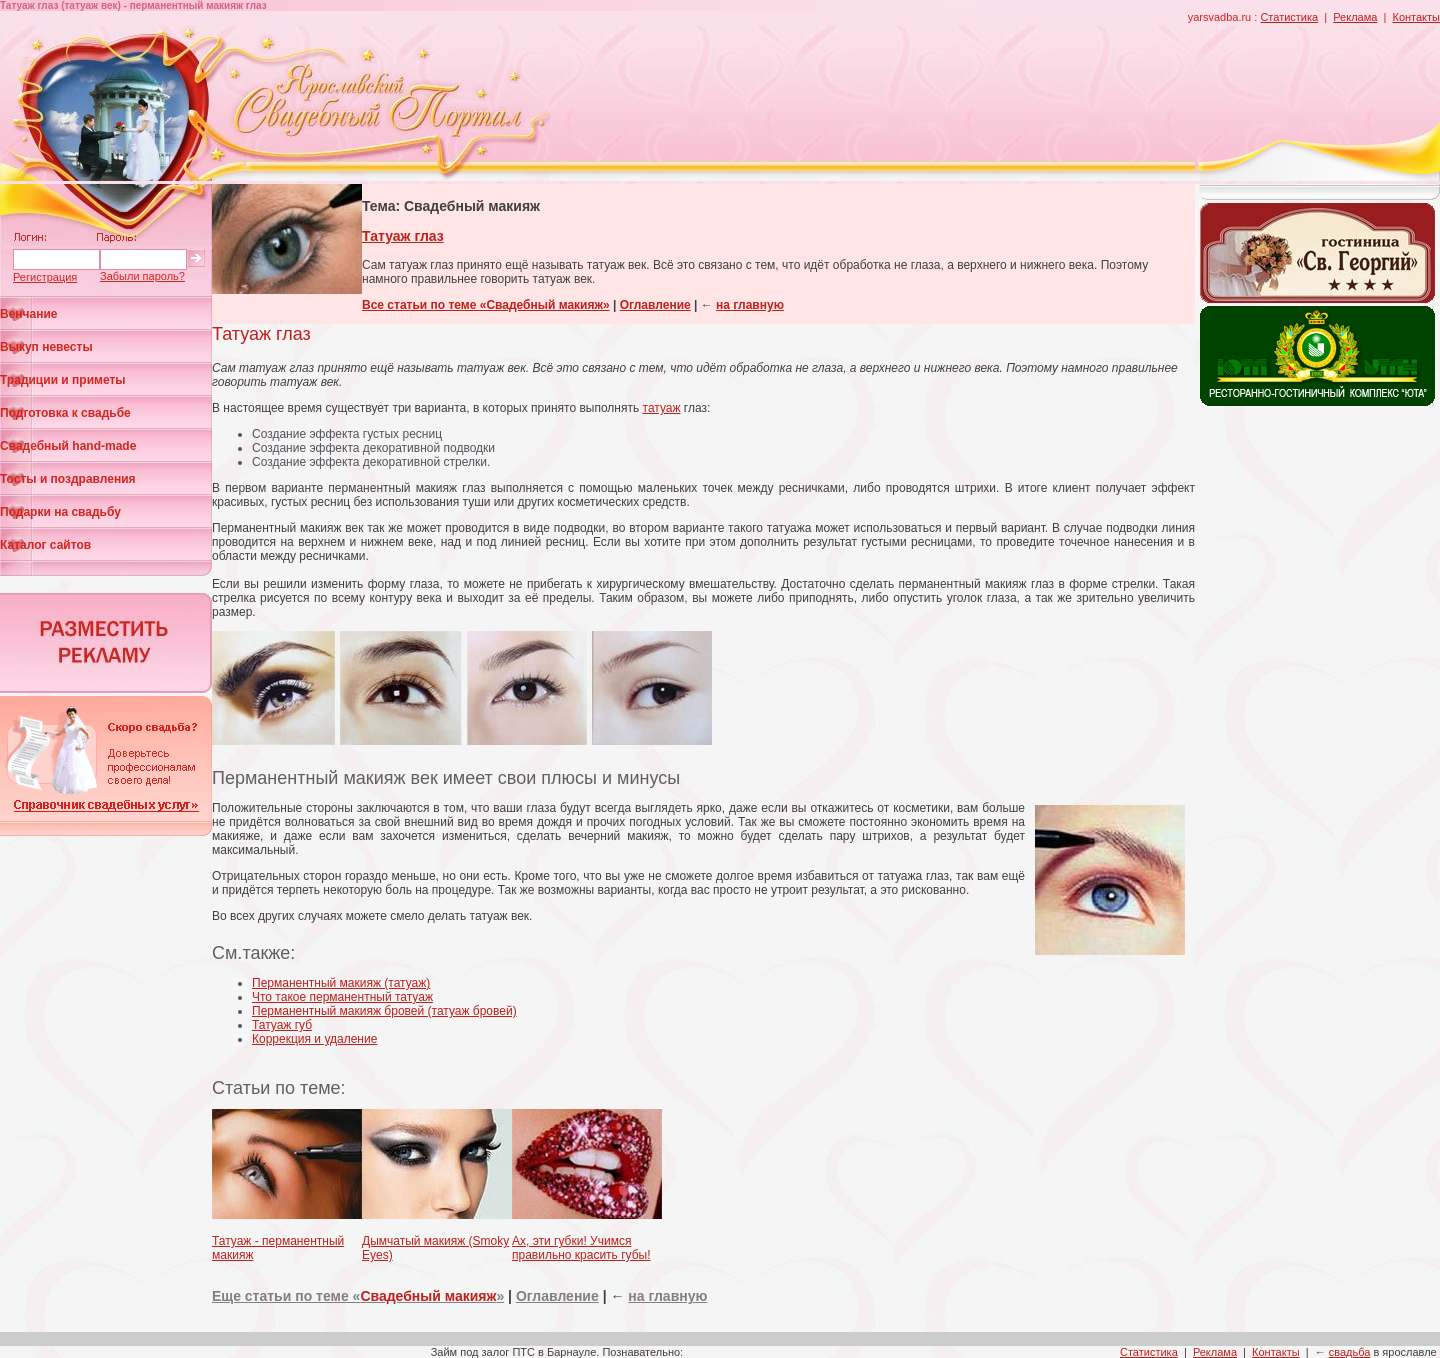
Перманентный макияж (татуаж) (341, 983)
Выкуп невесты (46, 347)
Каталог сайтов (45, 545)
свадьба (1350, 1352)
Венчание (29, 314)
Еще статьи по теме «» (358, 1296)
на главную (750, 305)
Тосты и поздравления (68, 479)
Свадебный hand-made (68, 446)
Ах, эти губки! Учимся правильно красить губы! (581, 1248)
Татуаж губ (282, 1025)
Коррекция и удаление (314, 1039)
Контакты (1416, 17)
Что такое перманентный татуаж (342, 997)
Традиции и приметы (63, 380)
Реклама (1355, 17)
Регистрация (45, 277)
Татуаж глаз (403, 236)
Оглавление (655, 305)
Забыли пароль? (142, 276)
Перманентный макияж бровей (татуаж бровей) (384, 1011)
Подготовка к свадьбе (65, 413)
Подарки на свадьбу (60, 512)
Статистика (1289, 17)
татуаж (662, 408)
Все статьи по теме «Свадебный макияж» (486, 305)
